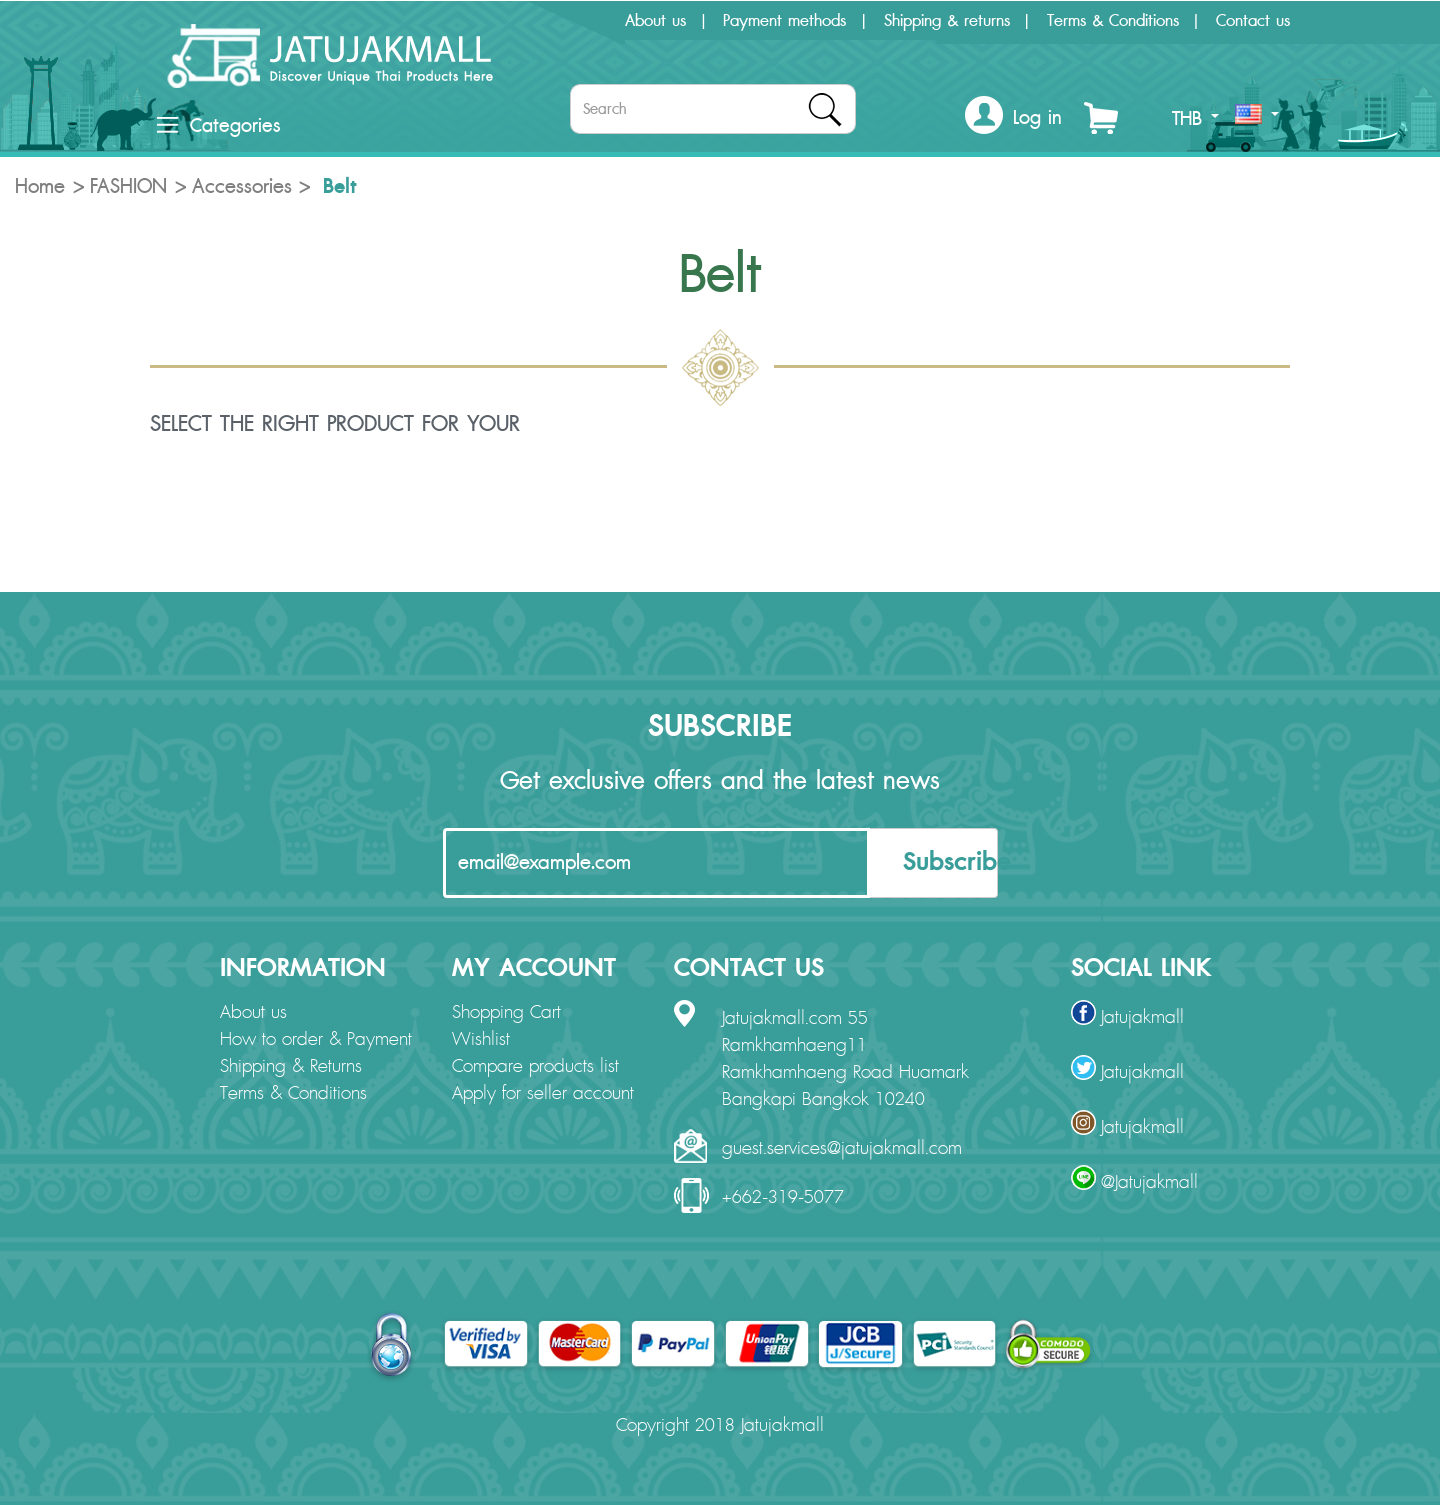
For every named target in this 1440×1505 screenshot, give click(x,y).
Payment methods (784, 21)
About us (655, 21)
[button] (1013, 118)
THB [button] (1195, 119)
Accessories (242, 187)
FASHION (128, 187)
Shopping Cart (506, 1013)
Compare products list (535, 1067)
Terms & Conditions (1113, 21)
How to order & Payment (316, 1040)
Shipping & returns (947, 21)
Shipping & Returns (291, 1067)
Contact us (1253, 21)
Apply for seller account (543, 1094)
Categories (218, 126)
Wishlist (481, 1040)
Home (40, 187)
